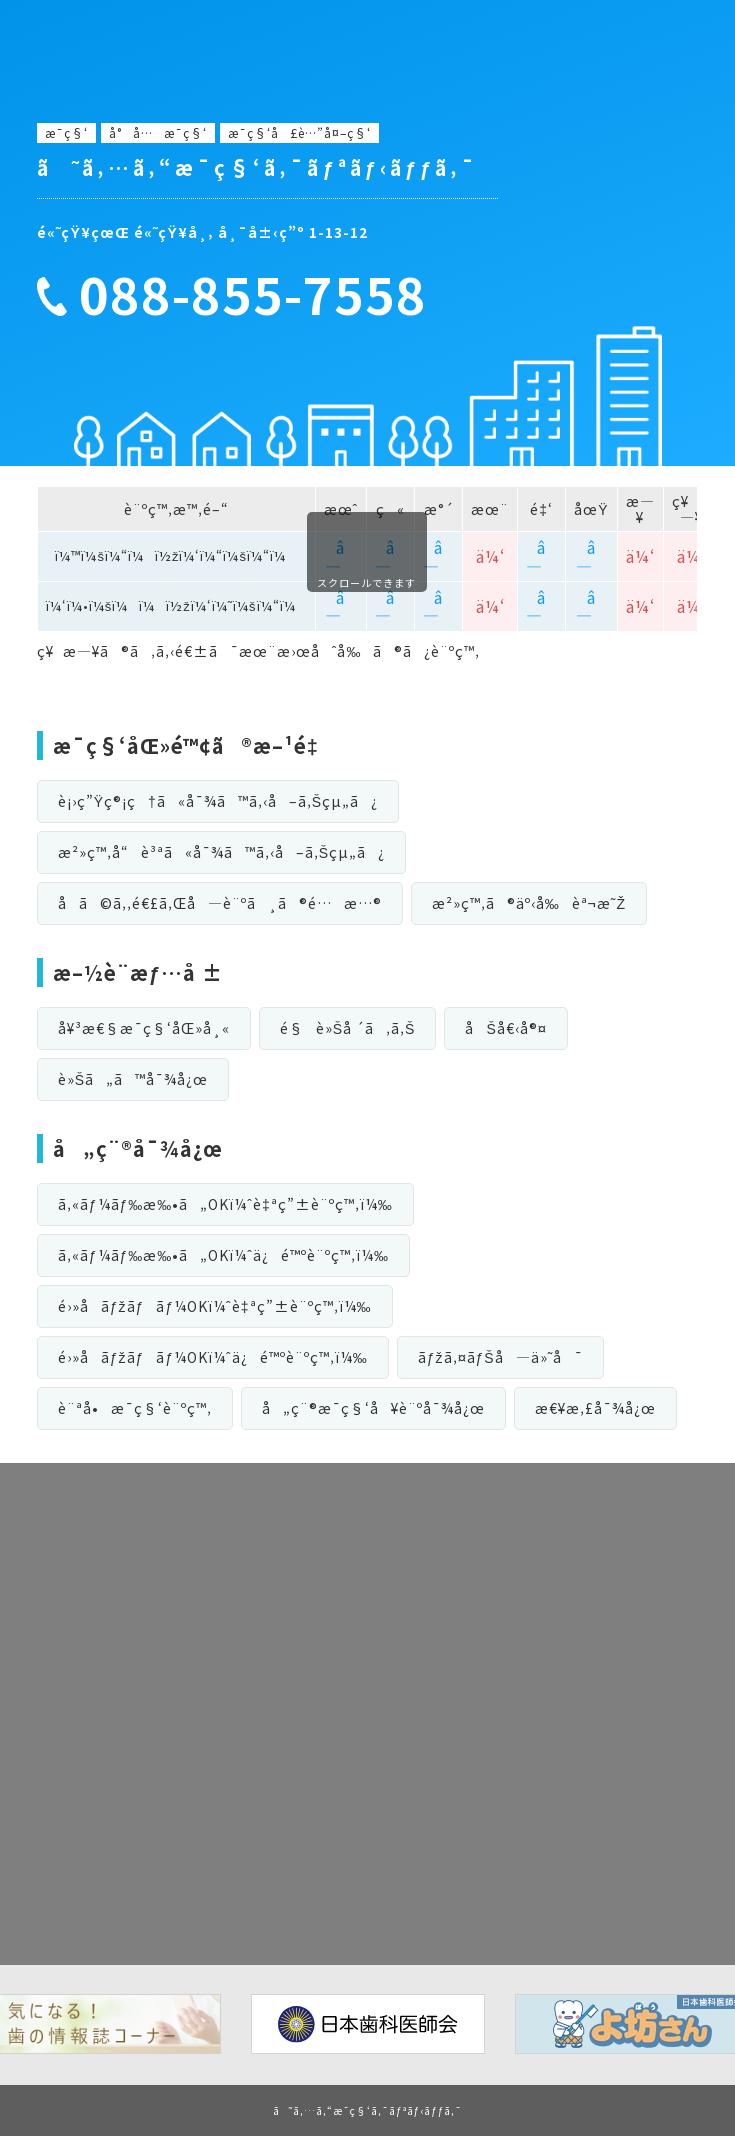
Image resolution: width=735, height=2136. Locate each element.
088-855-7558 (253, 294)
